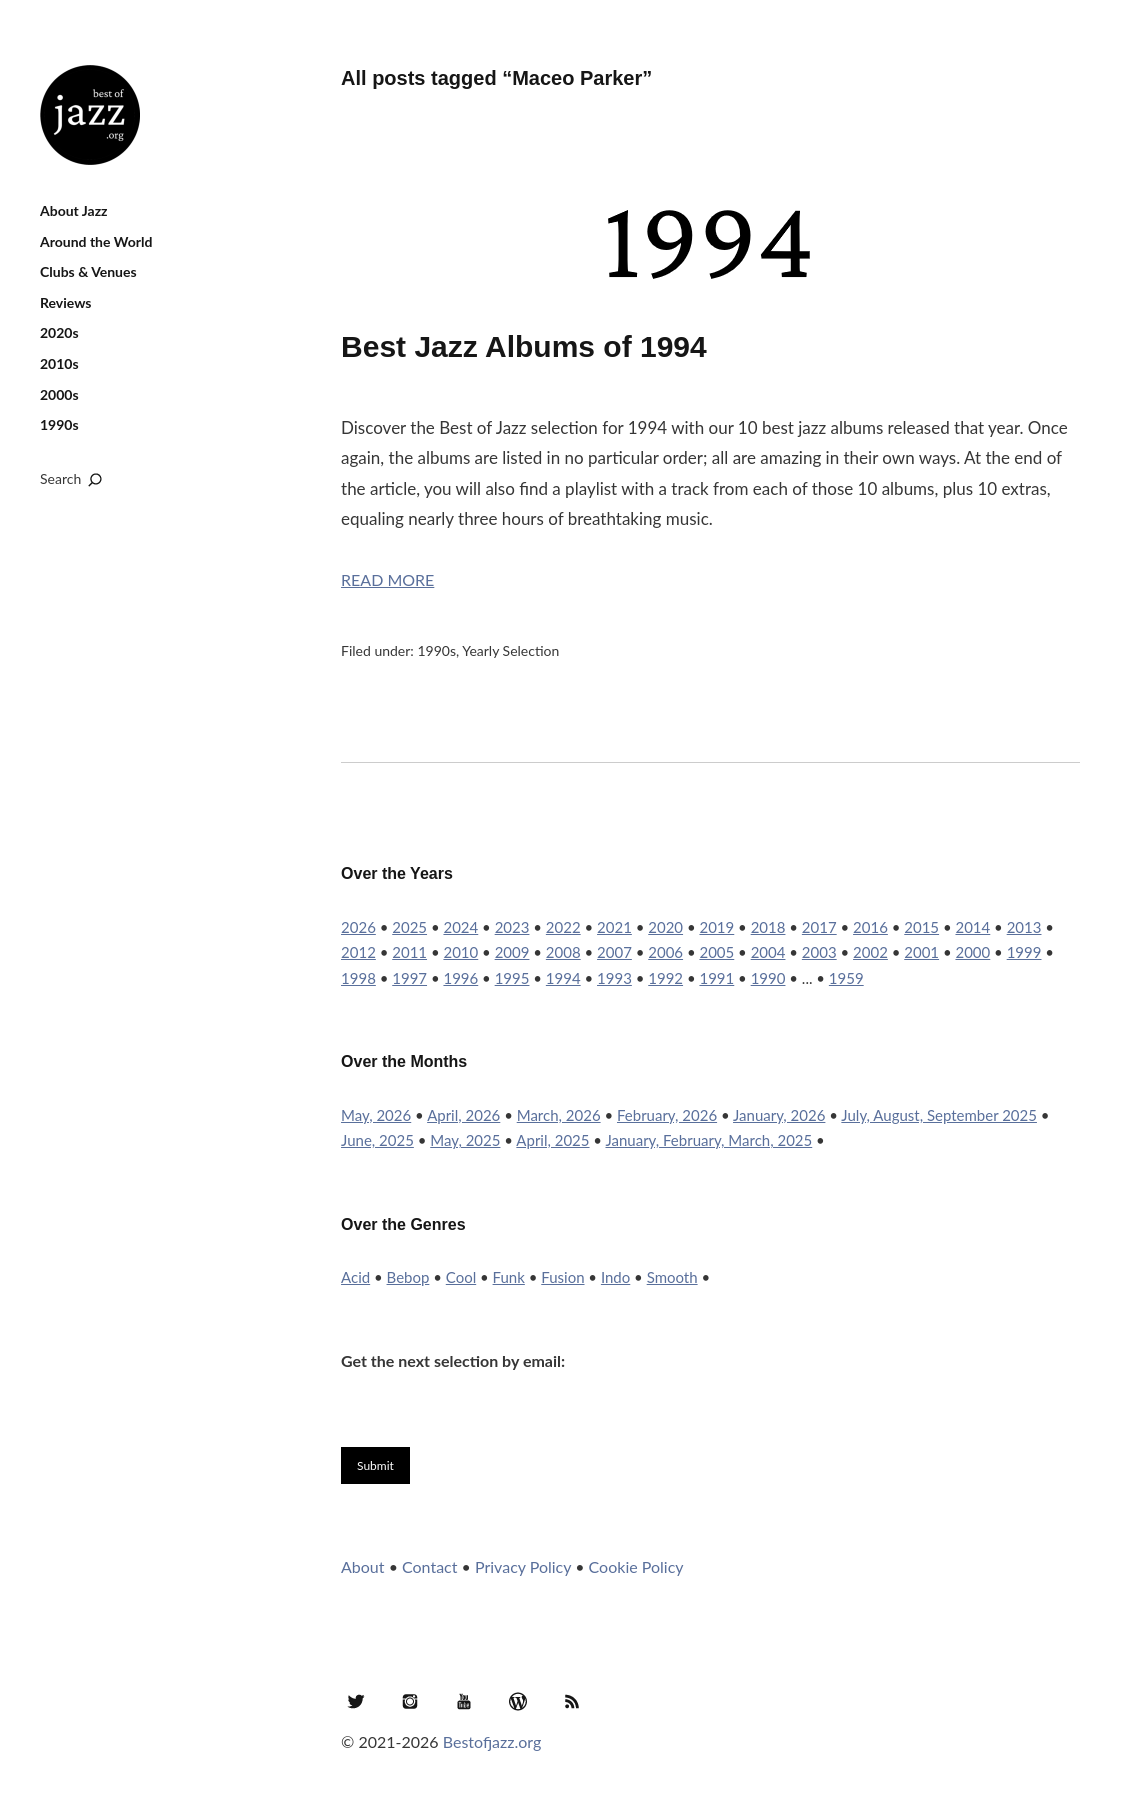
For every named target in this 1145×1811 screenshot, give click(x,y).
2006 (665, 952)
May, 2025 (465, 1140)
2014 (972, 927)
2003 (819, 952)
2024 (460, 927)
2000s (59, 394)
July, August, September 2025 (939, 1115)
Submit (375, 1465)
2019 (716, 927)
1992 (665, 978)
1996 (460, 978)
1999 (1024, 952)
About (363, 1566)
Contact (429, 1566)
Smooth (672, 1277)
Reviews (65, 302)
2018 (768, 927)
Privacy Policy (523, 1566)
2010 (460, 952)
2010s (59, 363)
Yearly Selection (510, 650)
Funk (509, 1277)
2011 (409, 952)
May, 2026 (376, 1115)
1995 (512, 978)
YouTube (464, 1701)
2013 (1024, 927)
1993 (614, 978)
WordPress (518, 1701)
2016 (870, 927)
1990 (768, 978)
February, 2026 (667, 1115)
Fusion (562, 1277)
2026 (358, 927)
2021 (614, 927)
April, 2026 (463, 1115)
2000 (972, 952)
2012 (358, 952)
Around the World (96, 241)
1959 (846, 978)
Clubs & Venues (88, 271)
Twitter (356, 1701)
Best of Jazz (90, 115)
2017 (819, 927)
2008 (563, 952)
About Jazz (74, 210)
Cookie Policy (636, 1566)
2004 (768, 952)
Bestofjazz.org (492, 1741)
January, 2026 (779, 1115)
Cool (461, 1277)
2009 (512, 952)
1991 (716, 978)
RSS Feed (572, 1701)
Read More (387, 579)
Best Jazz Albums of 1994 (524, 346)
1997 (409, 978)
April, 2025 (552, 1140)
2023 (512, 927)
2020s (59, 332)
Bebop (408, 1277)
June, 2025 (377, 1140)
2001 (921, 952)
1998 (358, 978)
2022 (563, 927)
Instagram (410, 1701)
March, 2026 (559, 1115)
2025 (409, 927)
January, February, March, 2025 (708, 1140)
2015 (921, 927)
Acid (355, 1277)
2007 (614, 952)
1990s (59, 424)
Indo (615, 1277)
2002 (870, 952)
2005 (716, 952)
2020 (665, 927)
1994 (563, 978)
